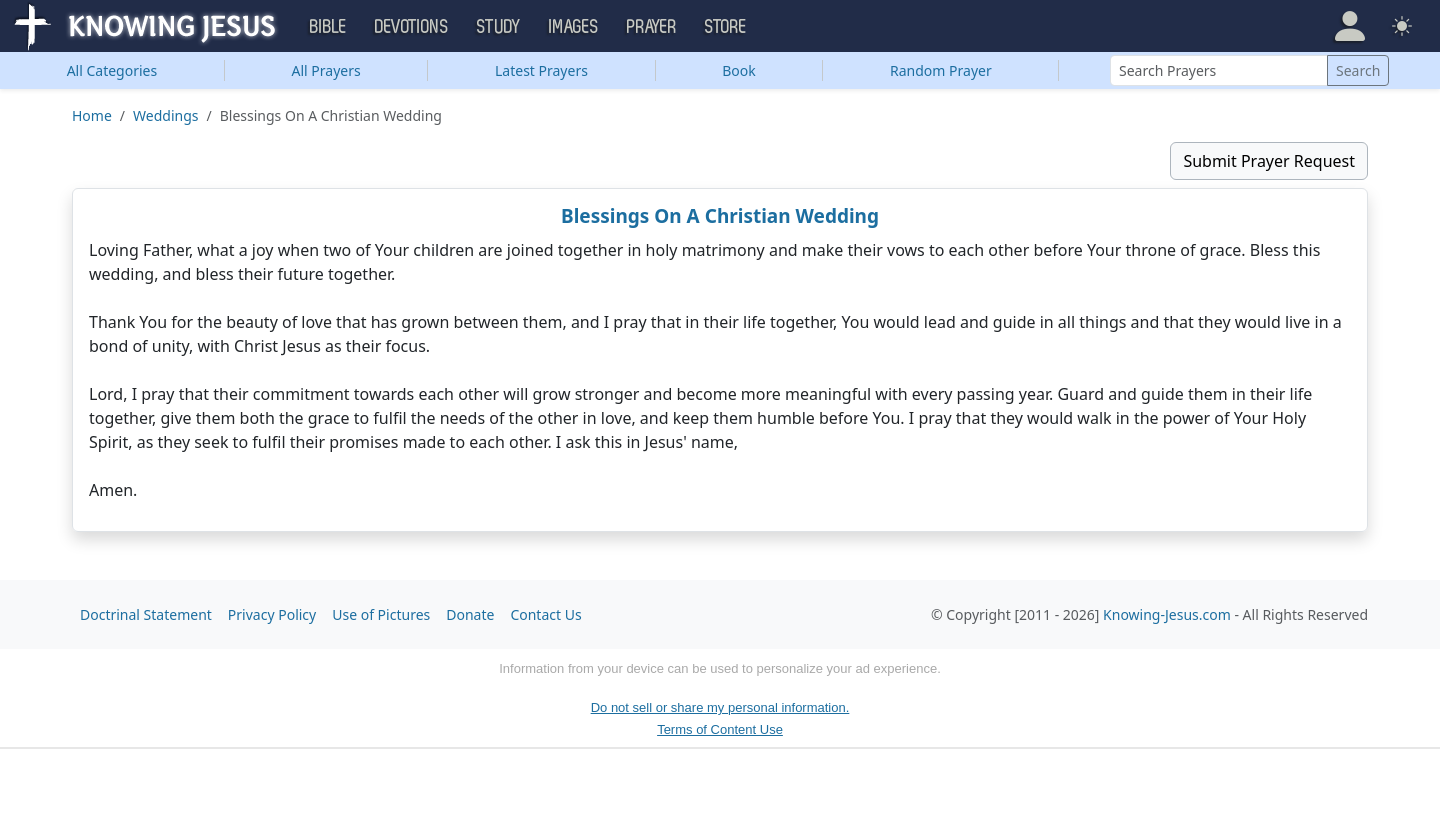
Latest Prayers (541, 70)
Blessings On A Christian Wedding (720, 216)
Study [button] (499, 27)
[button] (1350, 26)
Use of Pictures (381, 614)
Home (92, 115)
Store (726, 27)
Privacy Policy (272, 614)
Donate (470, 614)
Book (739, 70)
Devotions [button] (412, 27)
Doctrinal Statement (146, 614)
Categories (112, 70)
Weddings (165, 115)
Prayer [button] (652, 27)
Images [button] (574, 27)
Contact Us (545, 614)
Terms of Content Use (720, 729)
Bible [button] (328, 27)
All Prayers (326, 70)
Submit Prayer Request (1269, 161)
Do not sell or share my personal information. (720, 707)
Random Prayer (941, 70)
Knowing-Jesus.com (1167, 614)
